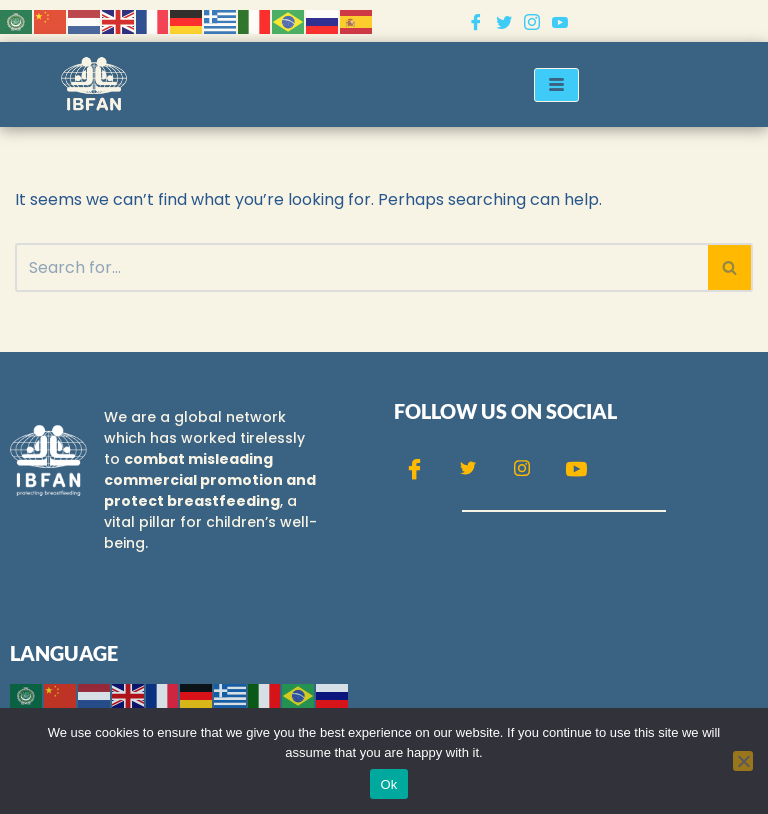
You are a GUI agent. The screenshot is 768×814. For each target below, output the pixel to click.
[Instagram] (532, 21)
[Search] (361, 267)
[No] (743, 761)
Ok (388, 784)
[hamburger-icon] (556, 85)
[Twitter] (504, 21)
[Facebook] (476, 21)
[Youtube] (560, 21)
